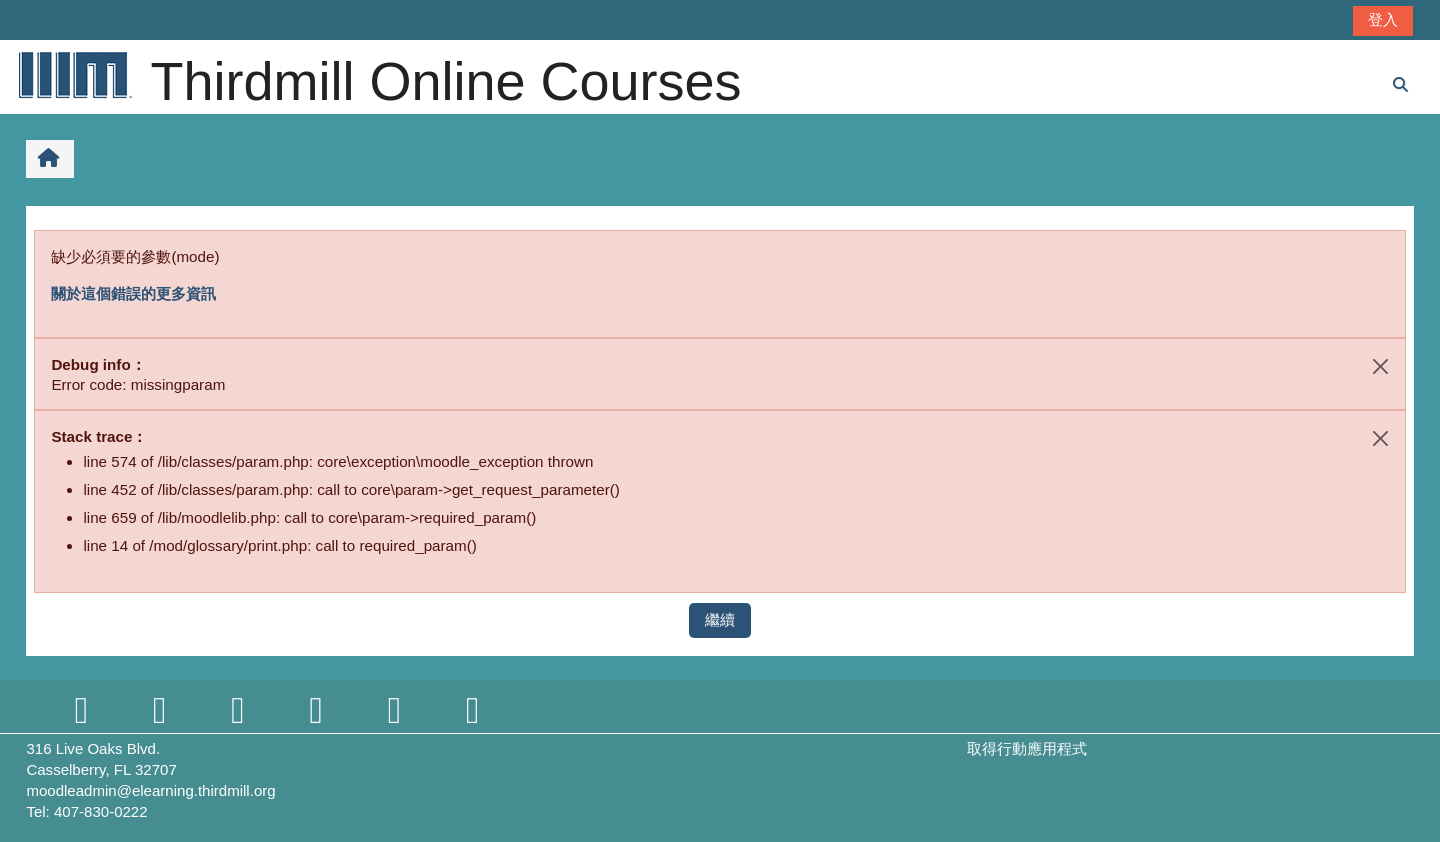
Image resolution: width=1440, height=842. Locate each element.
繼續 (720, 619)
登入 (1383, 19)
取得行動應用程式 (1027, 748)
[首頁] (74, 74)
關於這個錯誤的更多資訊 (133, 293)
